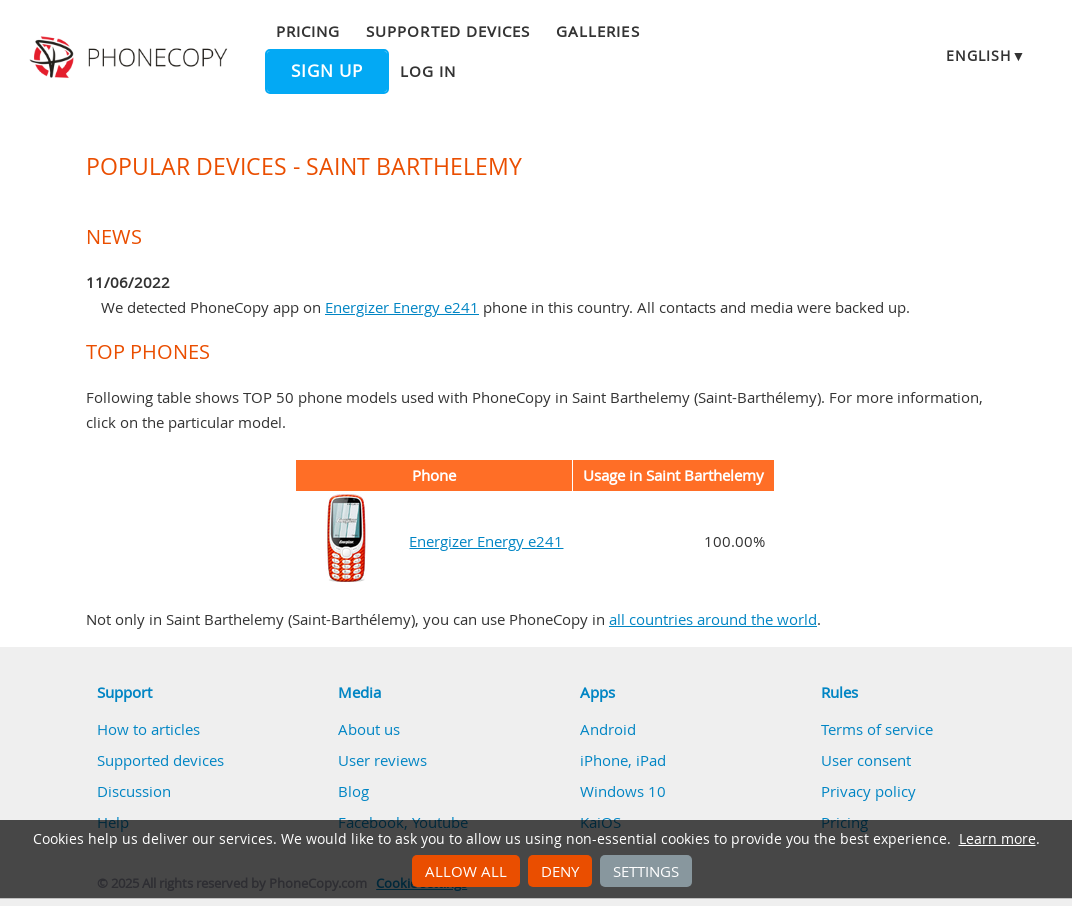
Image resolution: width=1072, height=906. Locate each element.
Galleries (597, 31)
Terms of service (877, 729)
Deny (560, 871)
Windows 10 (623, 791)
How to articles (148, 729)
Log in (428, 71)
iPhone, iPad (623, 760)
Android (608, 729)
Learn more (997, 839)
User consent (866, 760)
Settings (646, 871)
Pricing (308, 31)
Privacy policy (868, 791)
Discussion (134, 791)
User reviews (382, 760)
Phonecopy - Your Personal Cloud (131, 58)
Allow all (466, 871)
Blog (353, 791)
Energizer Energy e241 (402, 307)
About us (369, 729)
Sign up (327, 71)
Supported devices (448, 31)
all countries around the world (713, 619)
